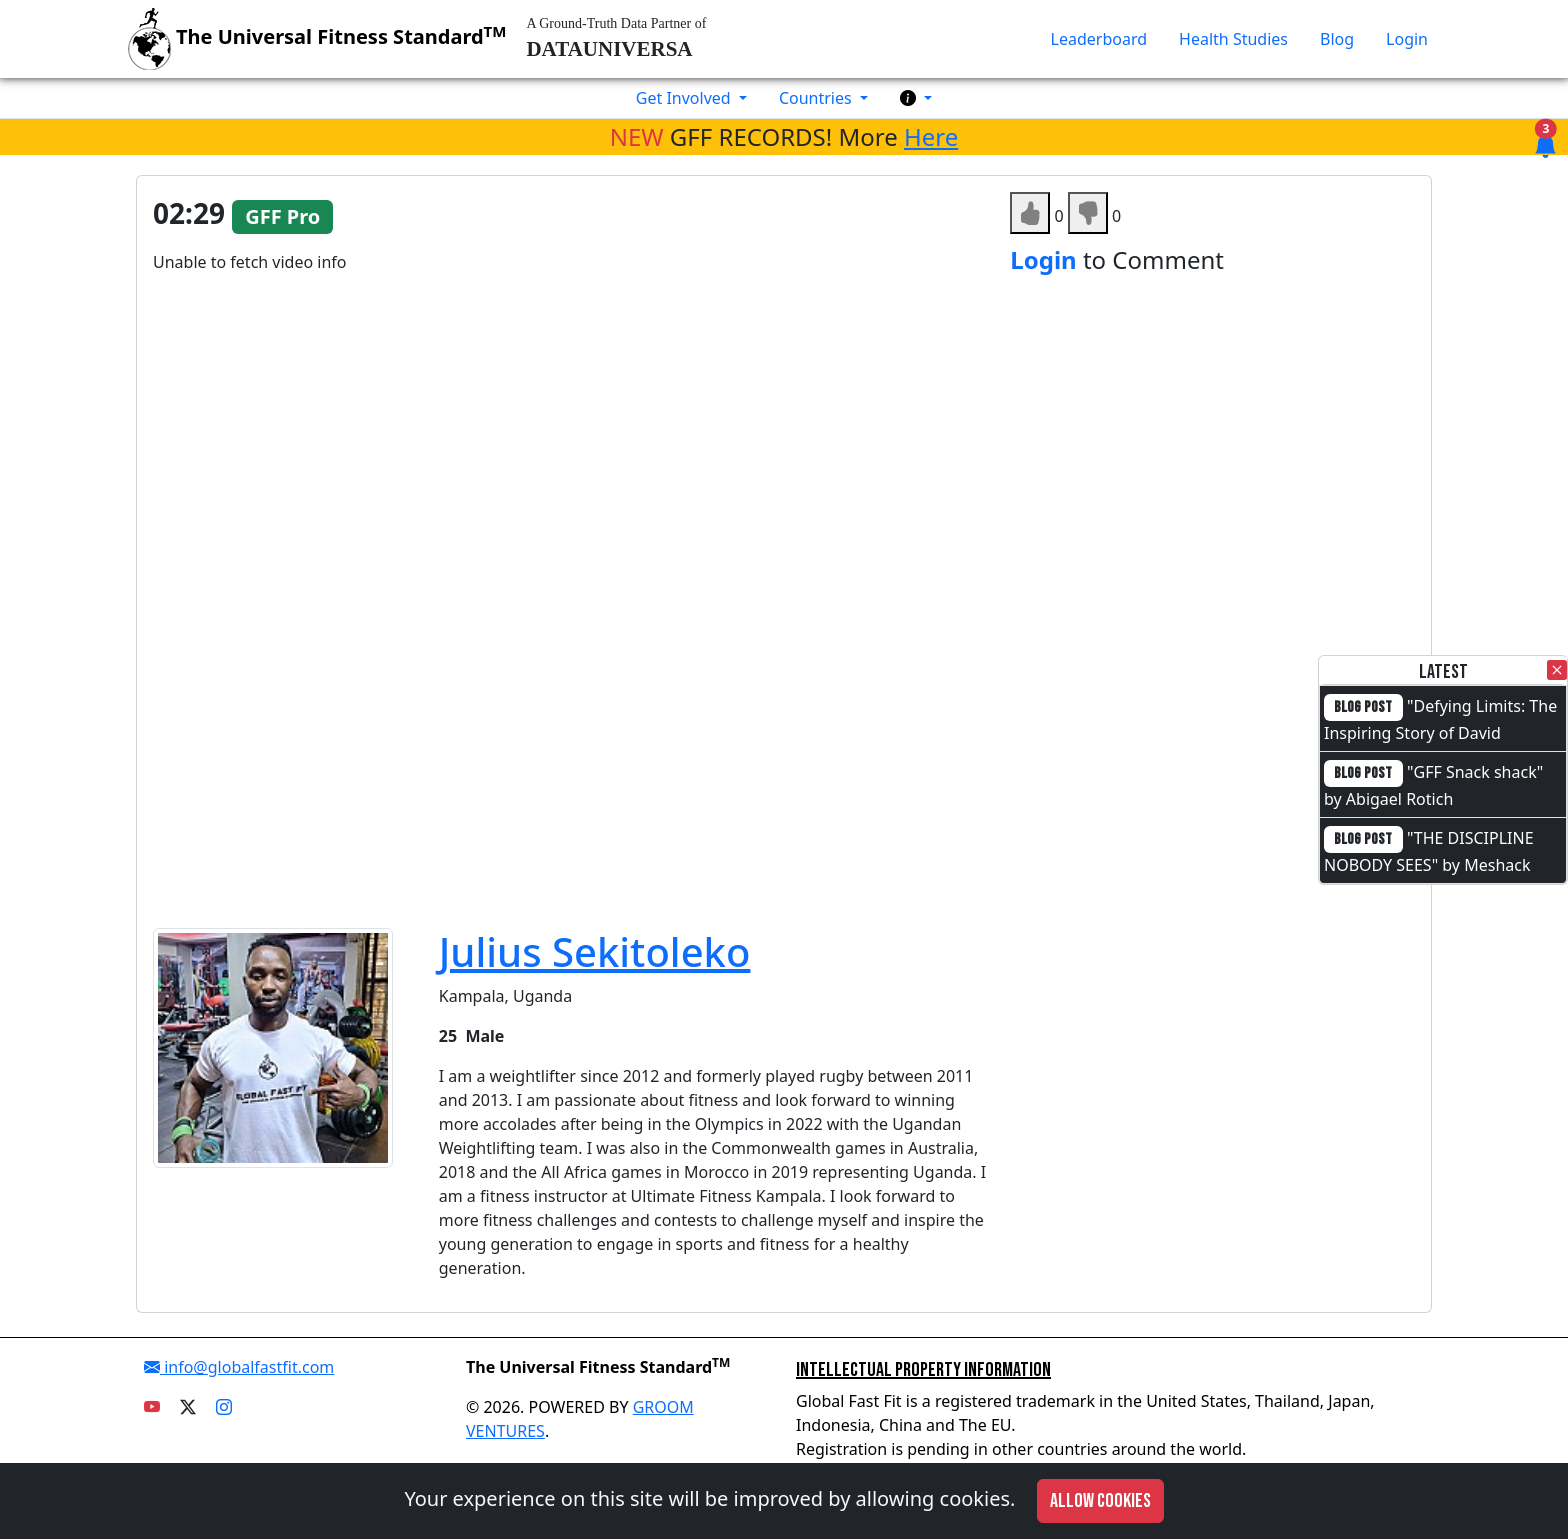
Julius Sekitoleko (595, 951)
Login (1407, 39)
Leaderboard (1099, 39)
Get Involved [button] (685, 98)
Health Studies (1233, 39)
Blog (1337, 39)
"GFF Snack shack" (1475, 772)
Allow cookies (1100, 1501)
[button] (916, 98)
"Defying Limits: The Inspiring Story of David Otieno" (1440, 732)
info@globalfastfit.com (239, 1367)
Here (931, 136)
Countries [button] (817, 98)
